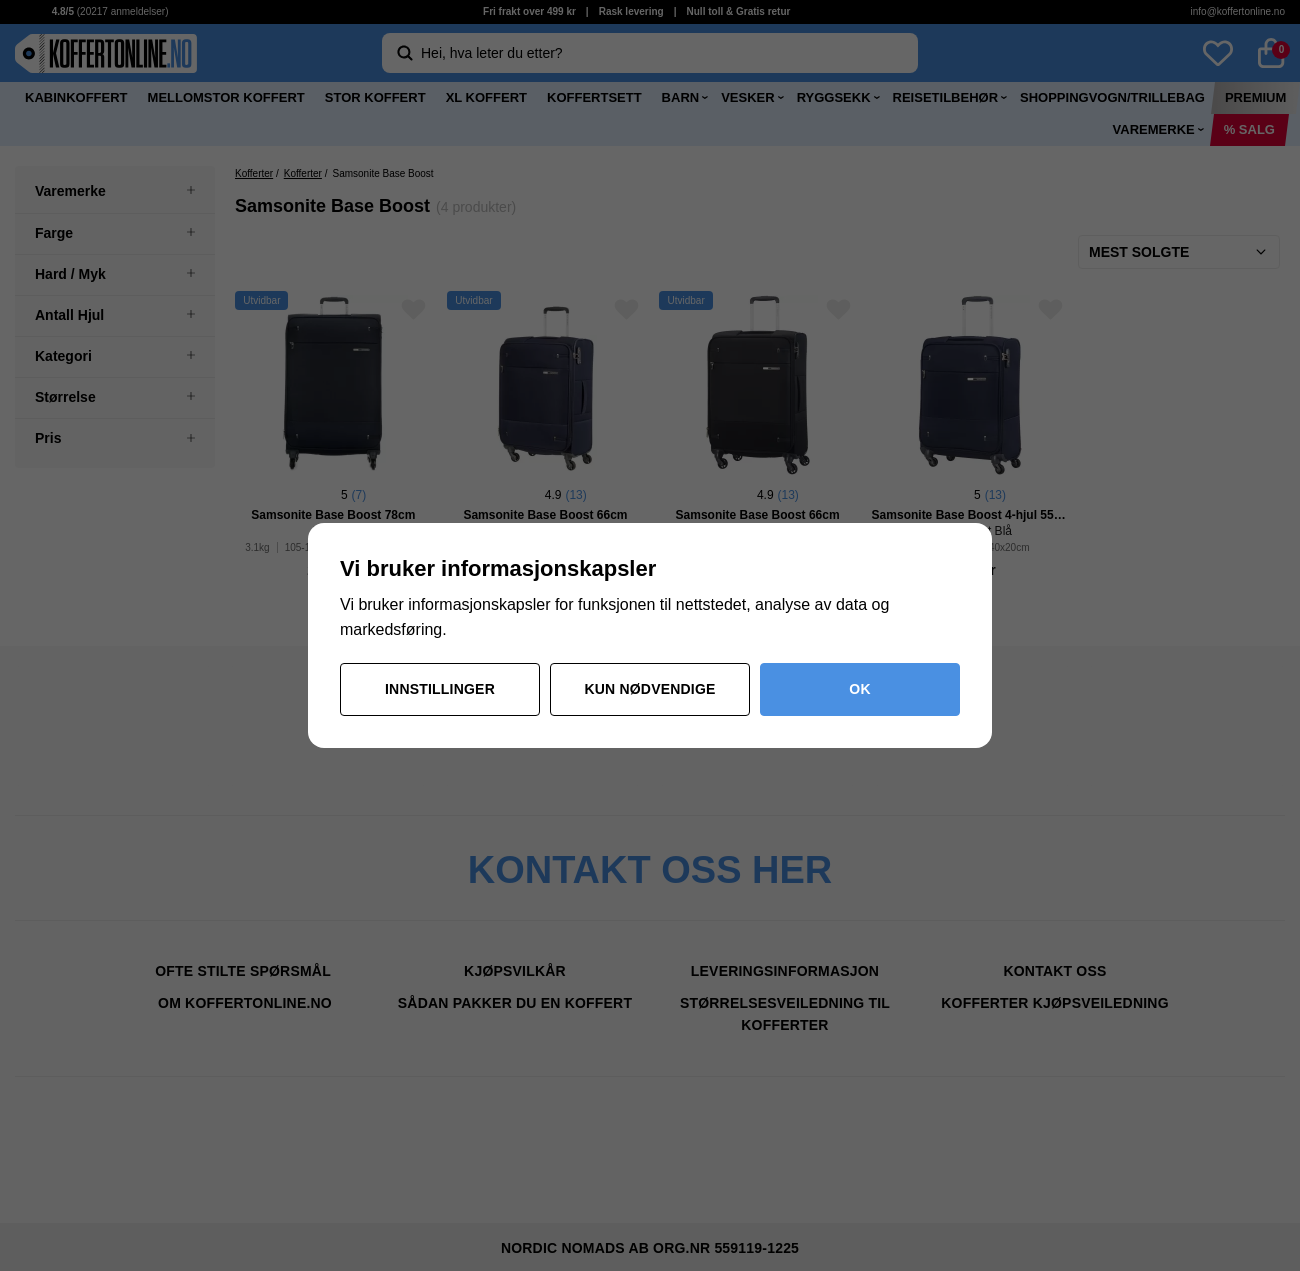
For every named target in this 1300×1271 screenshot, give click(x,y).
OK (859, 689)
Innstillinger (440, 689)
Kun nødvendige (649, 689)
